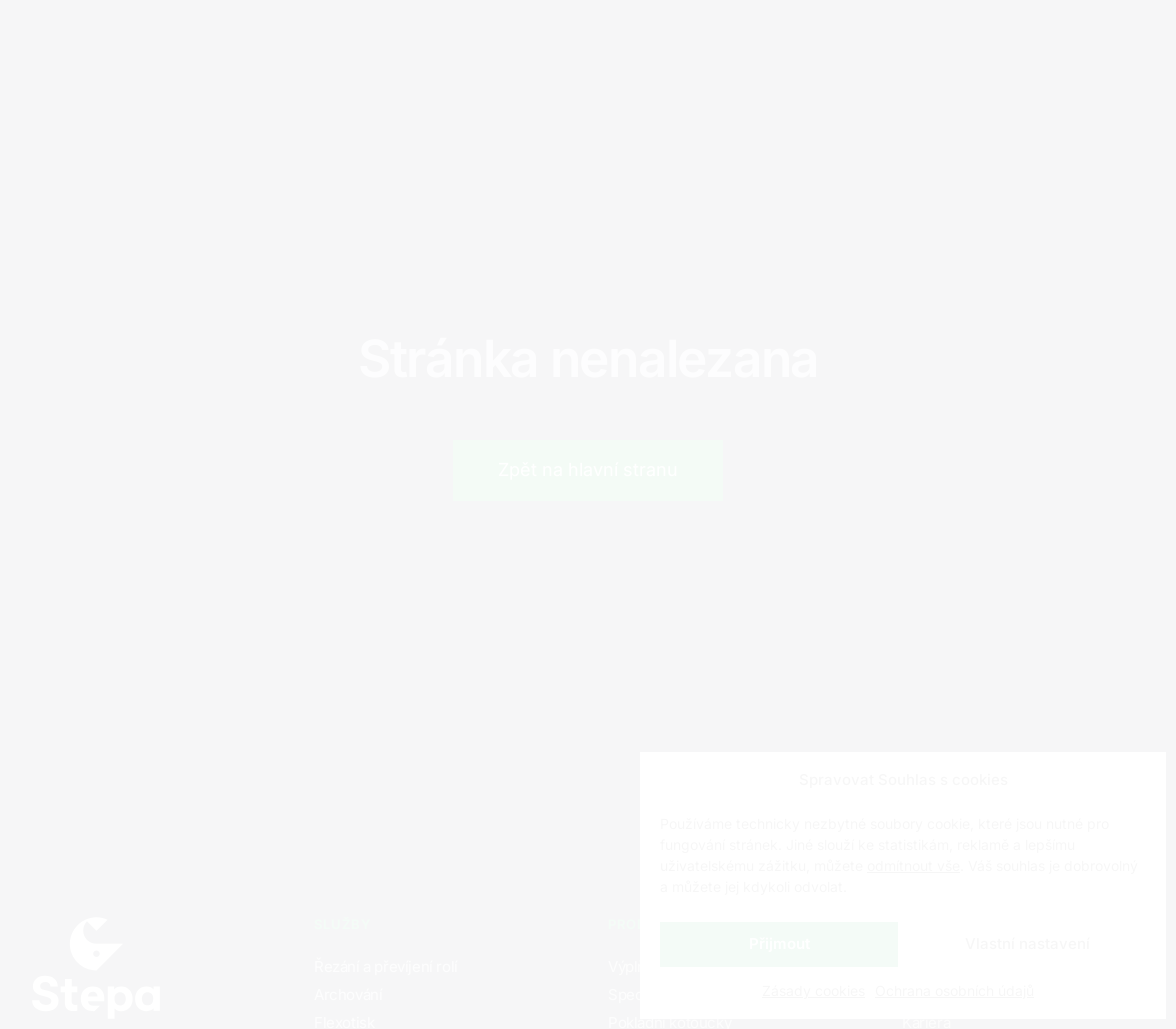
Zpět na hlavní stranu (588, 469)
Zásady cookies (813, 990)
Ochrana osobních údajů (954, 990)
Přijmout (779, 943)
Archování (348, 994)
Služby (187, 39)
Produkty (294, 39)
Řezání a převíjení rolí (386, 966)
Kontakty (509, 39)
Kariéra (401, 39)
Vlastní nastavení (1027, 943)
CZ (945, 40)
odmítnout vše (913, 865)
